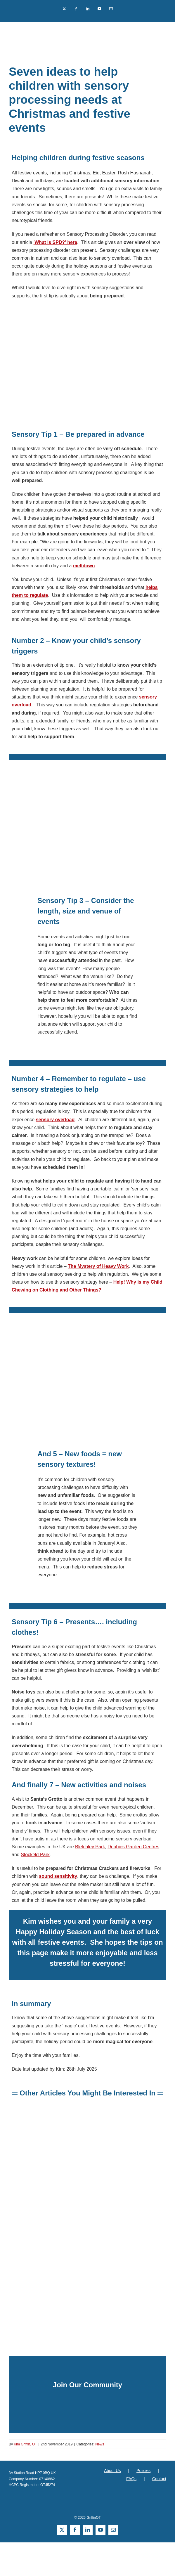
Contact (159, 2478)
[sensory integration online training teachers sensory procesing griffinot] (87, 2275)
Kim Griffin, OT (25, 2444)
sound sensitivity (58, 1876)
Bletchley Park (90, 1846)
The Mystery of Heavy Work (98, 1266)
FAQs (131, 2478)
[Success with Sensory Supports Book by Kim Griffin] (87, 2196)
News (99, 2444)
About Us (112, 2470)
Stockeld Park (35, 1854)
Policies (143, 2470)
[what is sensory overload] (87, 2118)
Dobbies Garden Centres (133, 1846)
